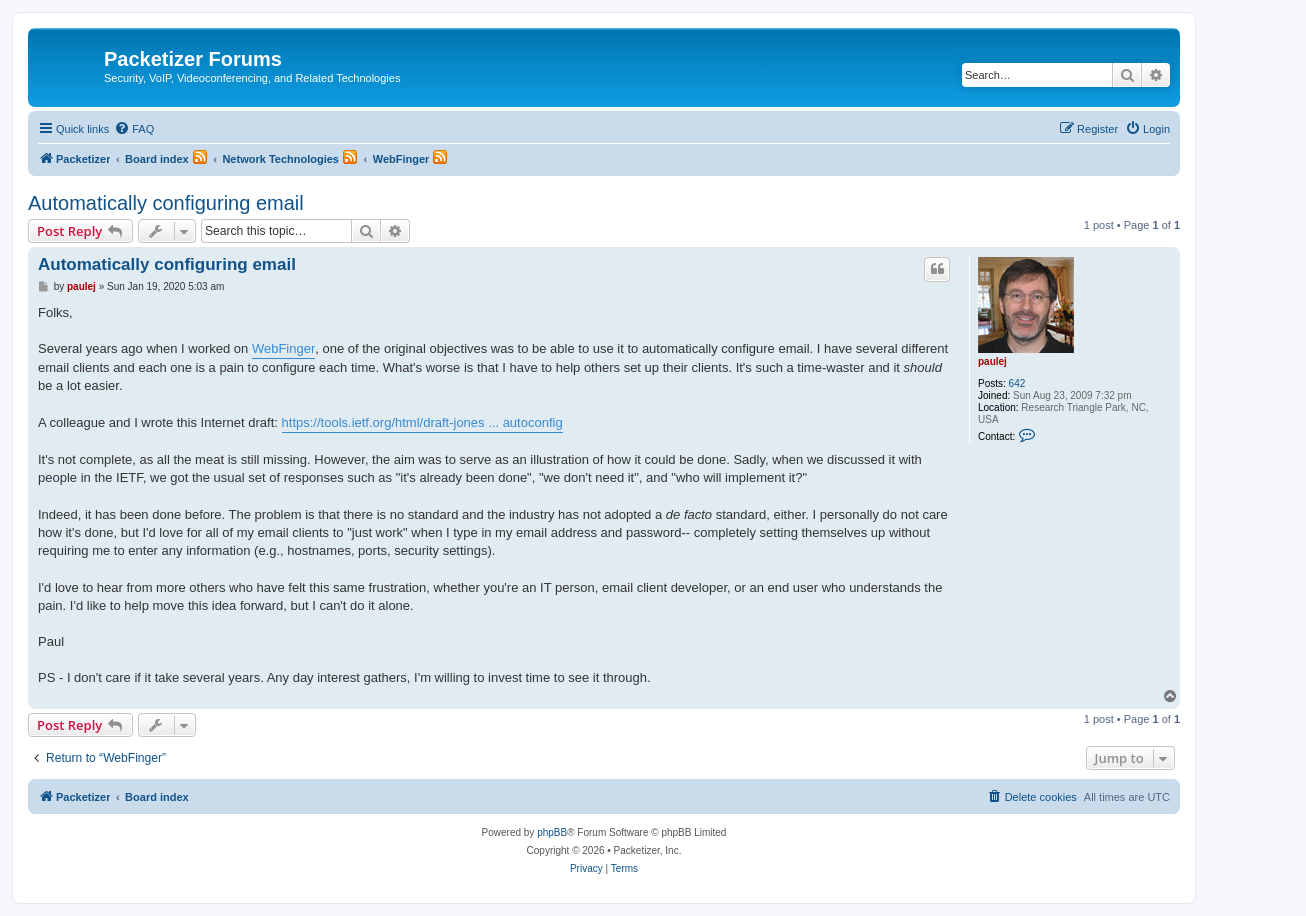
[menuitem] (134, 129)
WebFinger (283, 348)
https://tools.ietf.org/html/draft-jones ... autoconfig (422, 422)
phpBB (552, 832)
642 (1017, 383)
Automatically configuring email (166, 203)
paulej (992, 361)
